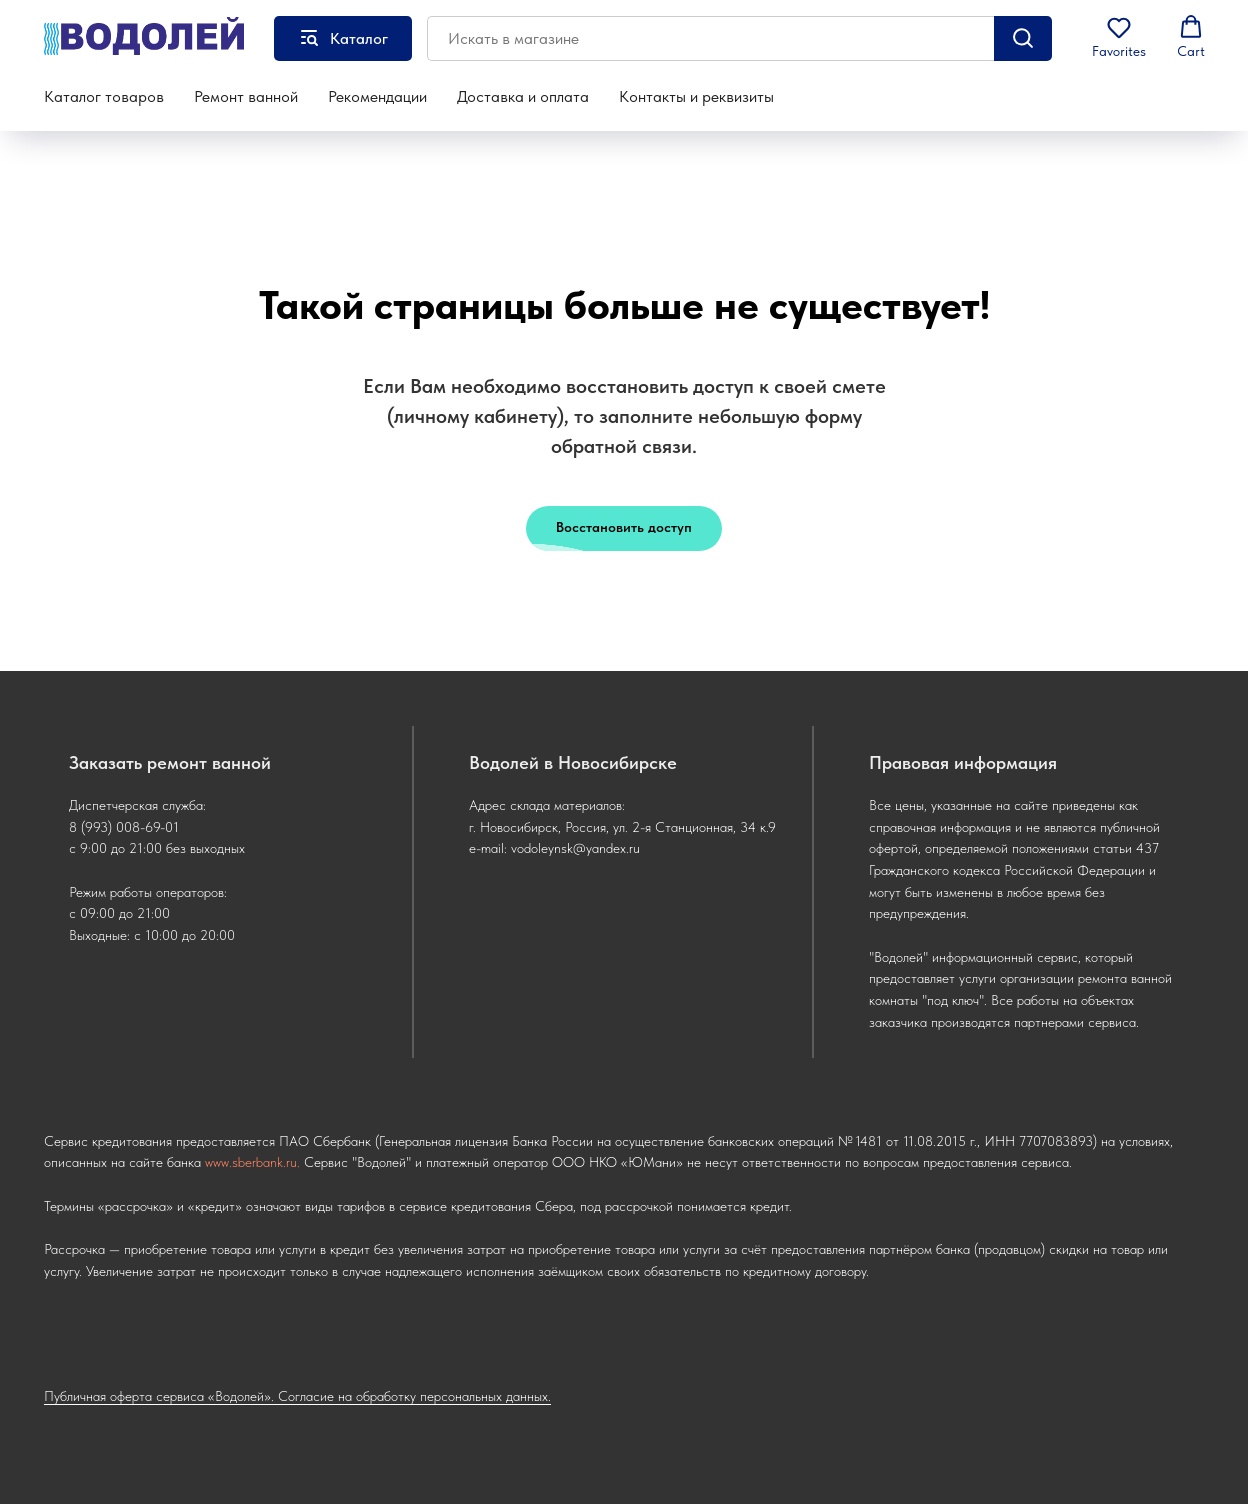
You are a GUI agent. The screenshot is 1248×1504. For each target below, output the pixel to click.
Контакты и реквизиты (696, 96)
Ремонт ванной (246, 96)
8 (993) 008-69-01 (124, 827)
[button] (1119, 37)
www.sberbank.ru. (252, 1162)
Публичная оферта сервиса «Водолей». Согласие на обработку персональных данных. (297, 1396)
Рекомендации (377, 96)
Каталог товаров (104, 96)
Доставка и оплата (523, 96)
